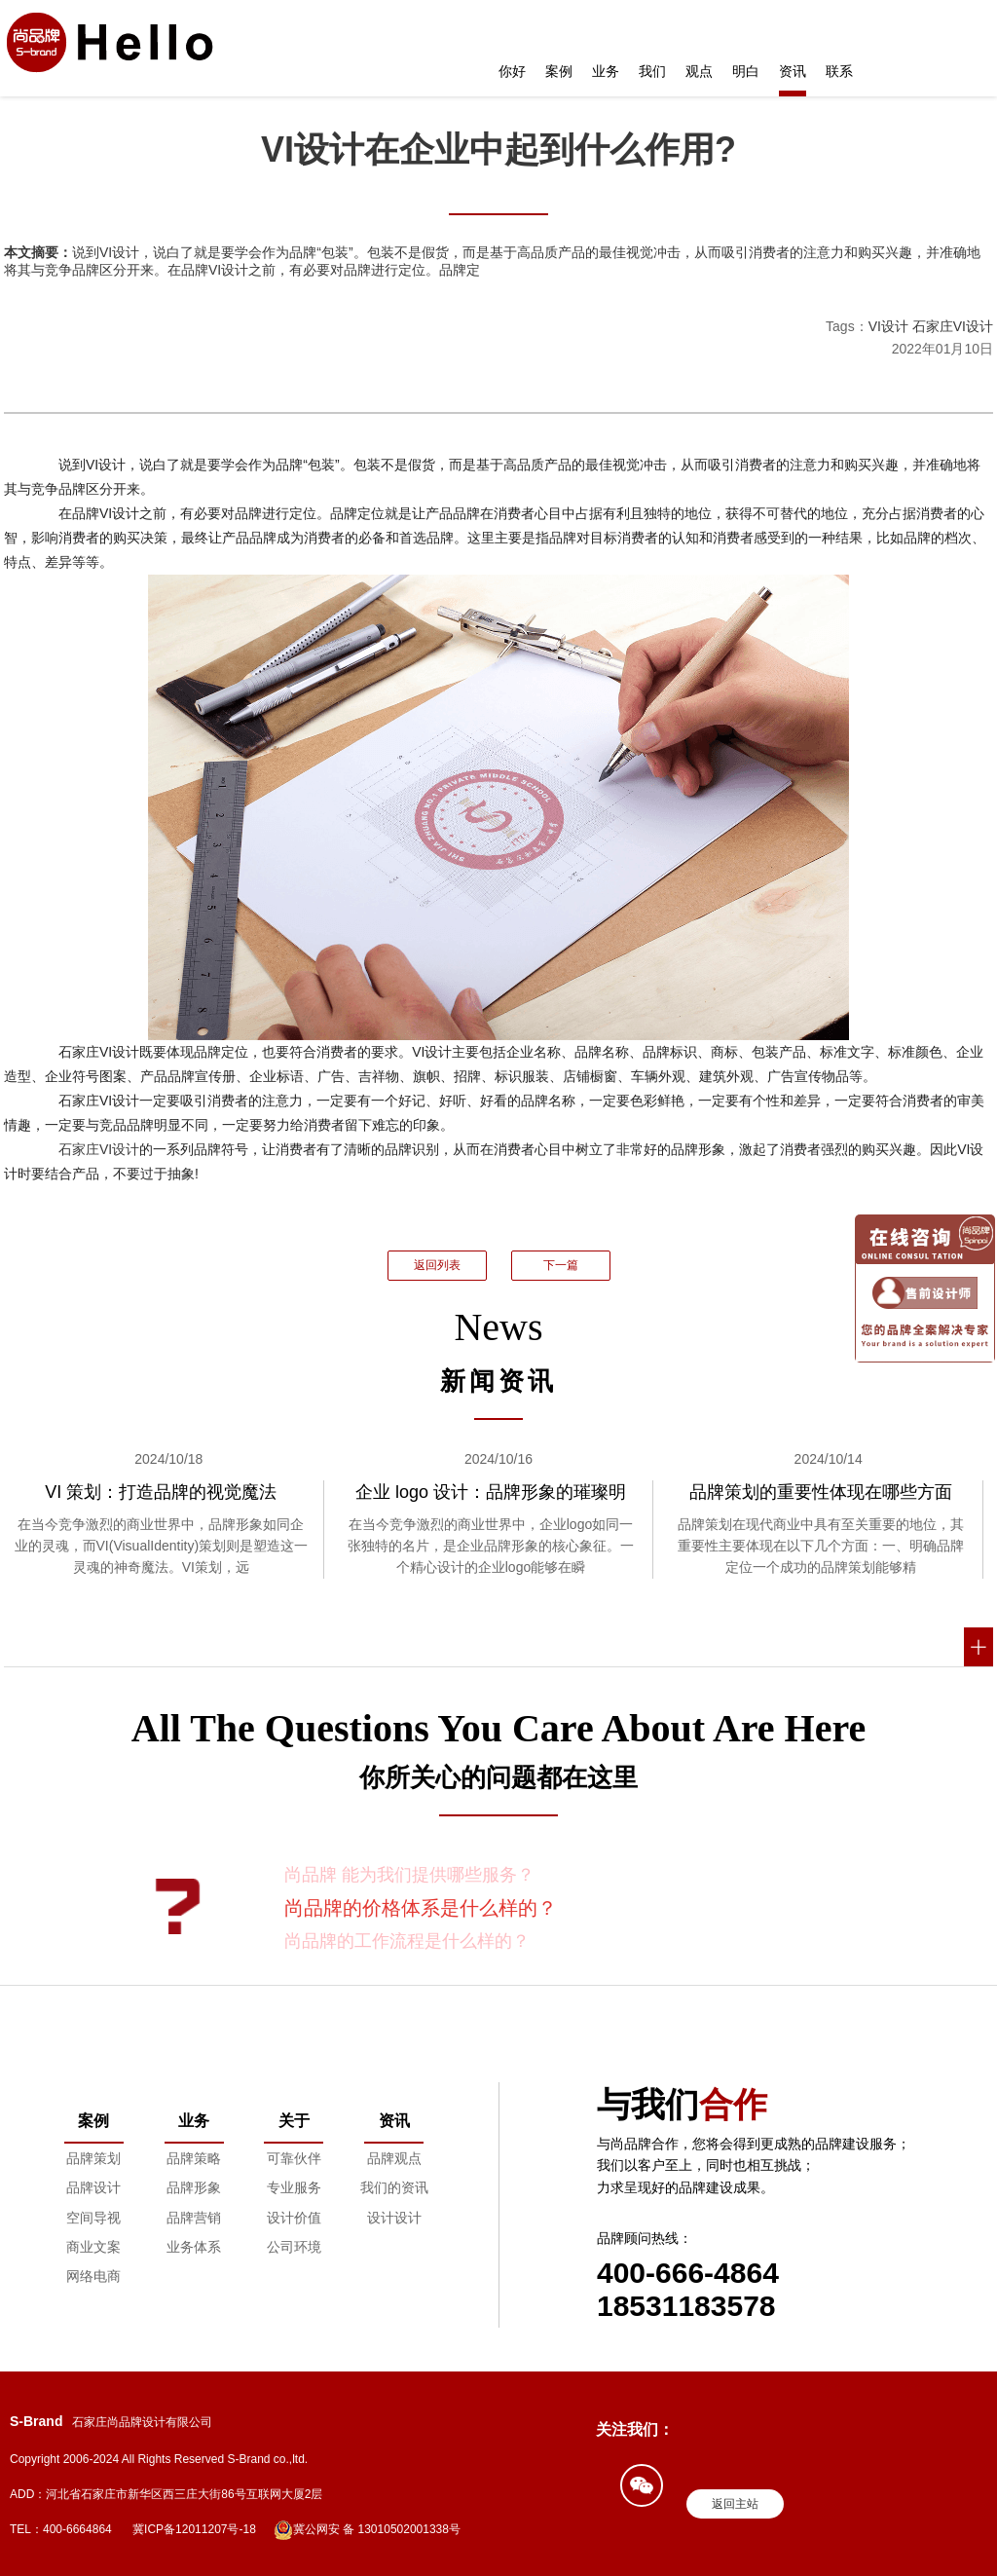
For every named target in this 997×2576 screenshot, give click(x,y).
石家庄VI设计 (952, 326)
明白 (745, 71)
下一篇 (560, 1265)
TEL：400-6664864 (61, 2529)
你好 (512, 71)
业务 (605, 71)
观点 (699, 71)
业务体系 (193, 2247)
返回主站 (735, 2504)
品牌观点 (394, 2158)
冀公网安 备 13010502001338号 (367, 2530)
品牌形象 (193, 2187)
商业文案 (93, 2247)
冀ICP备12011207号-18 (194, 2529)
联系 (839, 71)
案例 (558, 71)
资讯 (792, 71)
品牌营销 (193, 2217)
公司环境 (294, 2247)
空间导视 (93, 2217)
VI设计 (888, 326)
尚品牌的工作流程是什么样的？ (407, 1941)
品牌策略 (193, 2158)
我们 (652, 71)
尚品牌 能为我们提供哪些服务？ (409, 1875)
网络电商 (93, 2276)
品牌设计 (93, 2187)
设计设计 (394, 2217)
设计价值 (294, 2217)
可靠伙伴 (294, 2158)
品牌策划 (93, 2158)
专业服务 (294, 2187)
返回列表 (437, 1265)
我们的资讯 (394, 2187)
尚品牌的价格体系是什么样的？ (420, 1908)
